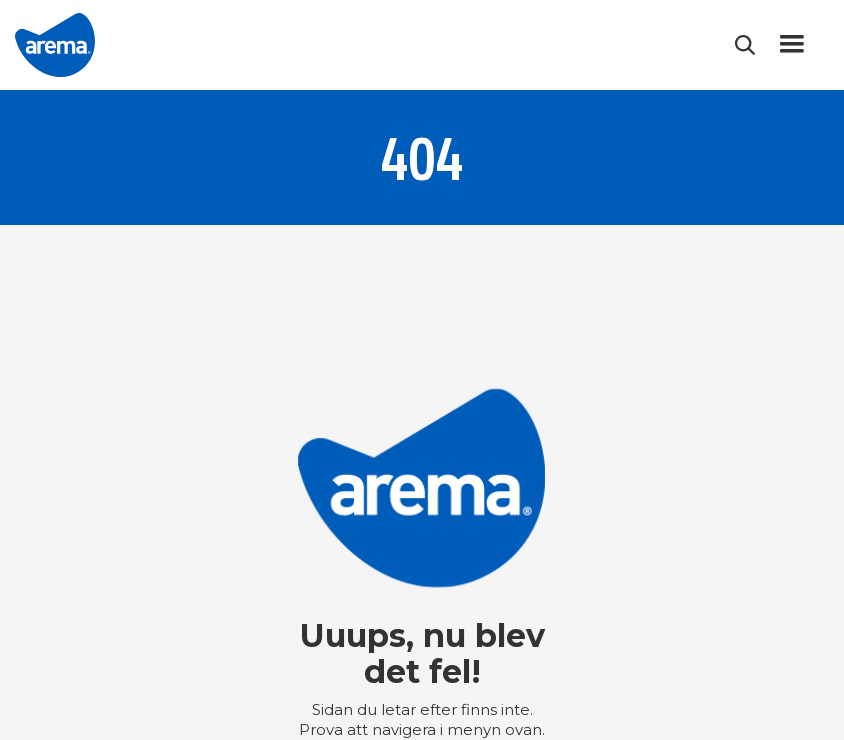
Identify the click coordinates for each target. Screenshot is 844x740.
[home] (55, 45)
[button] (792, 45)
